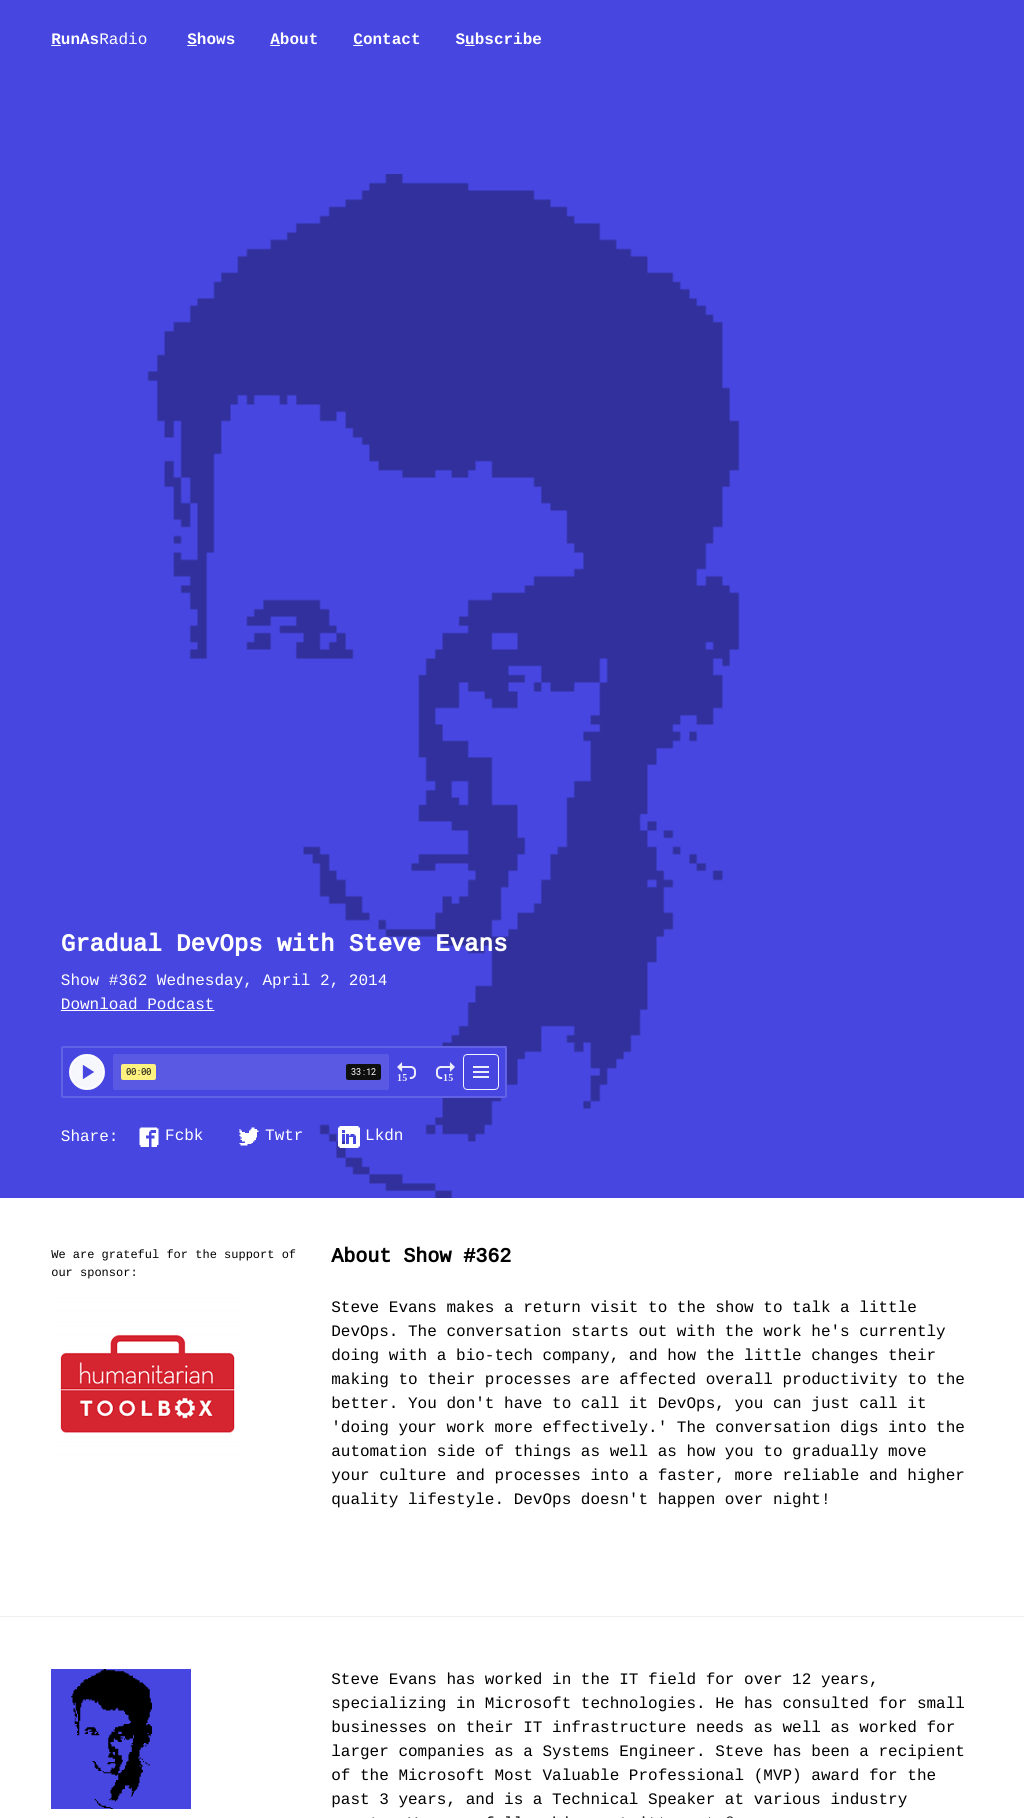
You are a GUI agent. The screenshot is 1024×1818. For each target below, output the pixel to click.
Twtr (284, 1137)
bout (294, 40)
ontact (386, 40)
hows (211, 40)
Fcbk (184, 1137)
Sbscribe (498, 40)
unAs (99, 41)
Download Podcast (138, 1006)
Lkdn (384, 1137)
